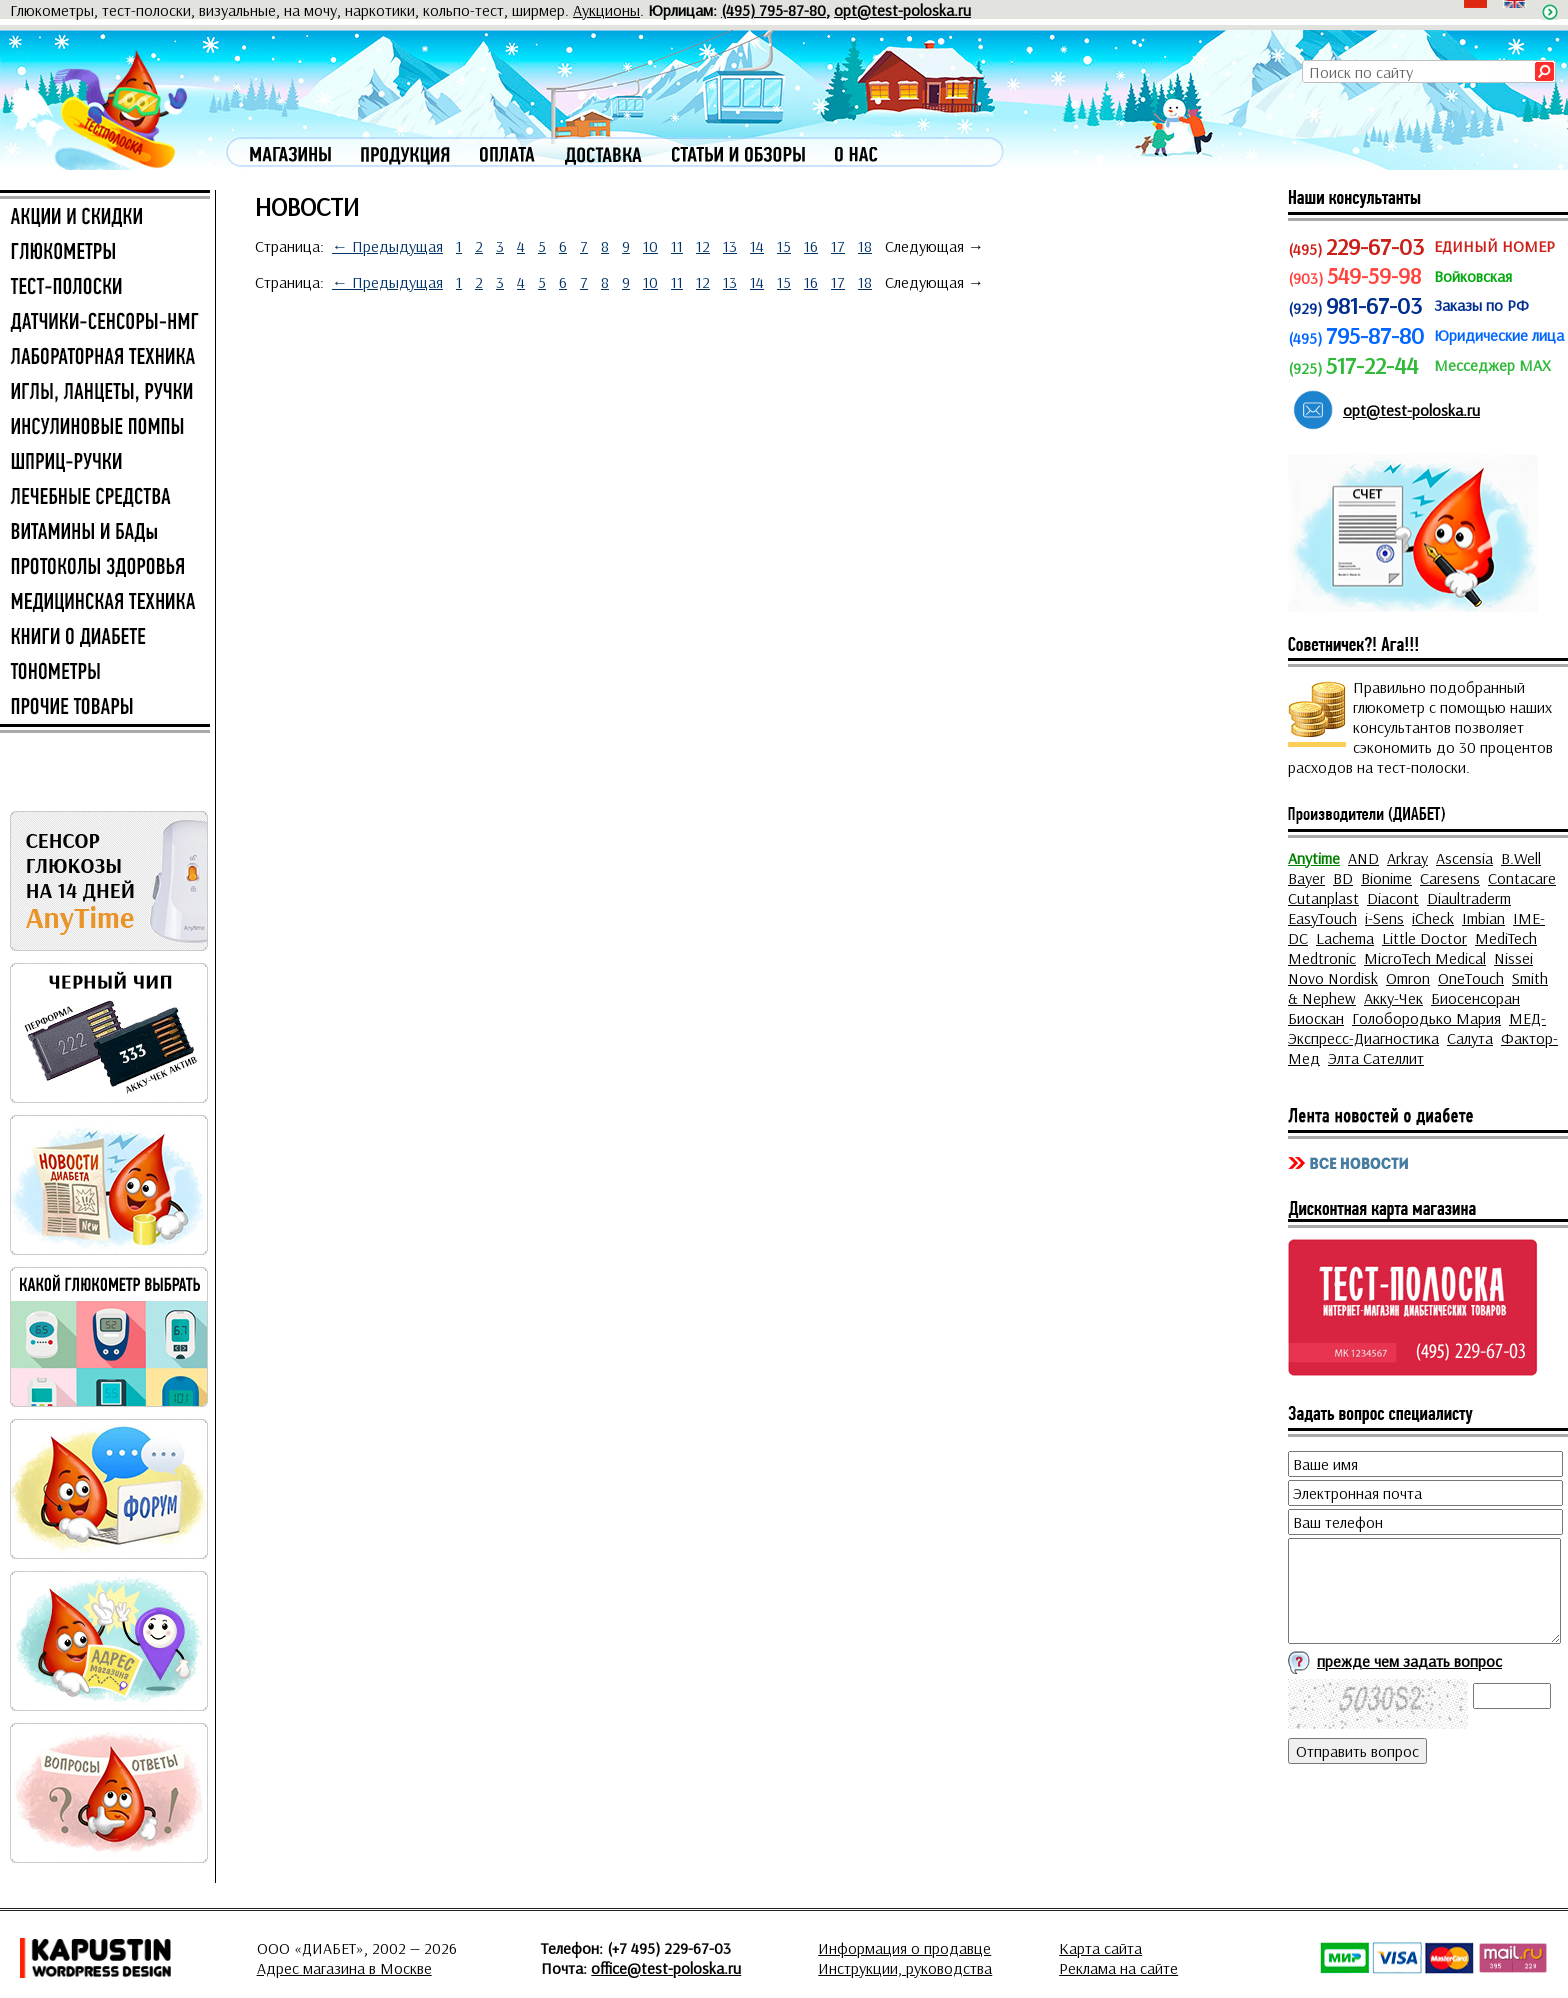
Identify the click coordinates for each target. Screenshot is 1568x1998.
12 (703, 246)
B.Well (1521, 858)
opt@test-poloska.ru (902, 10)
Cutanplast (1323, 898)
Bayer (1306, 878)
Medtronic (1322, 958)
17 (838, 246)
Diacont (1393, 898)
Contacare (1522, 878)
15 (784, 246)
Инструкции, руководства (905, 1968)
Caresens (1450, 878)
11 (677, 246)
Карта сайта (1100, 1948)
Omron (1408, 978)
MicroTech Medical (1425, 958)
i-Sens (1384, 918)
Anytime (1314, 858)
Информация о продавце (904, 1948)
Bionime (1386, 878)
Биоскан (1316, 1018)
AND (1363, 858)
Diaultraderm (1469, 898)
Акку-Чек (1393, 998)
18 (865, 246)
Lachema (1345, 938)
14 (757, 246)
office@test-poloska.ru (666, 1968)
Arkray (1407, 858)
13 (730, 246)
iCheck (1433, 918)
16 (811, 246)
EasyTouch (1322, 918)
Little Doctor (1424, 938)
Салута (1470, 1038)
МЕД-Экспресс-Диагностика (1417, 1028)
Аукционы (606, 10)
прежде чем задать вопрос (1409, 1661)
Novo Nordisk (1333, 978)
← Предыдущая (387, 246)
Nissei (1513, 958)
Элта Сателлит (1376, 1058)
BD (1343, 878)
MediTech (1506, 938)
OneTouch (1471, 978)
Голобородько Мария (1426, 1018)
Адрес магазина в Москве (344, 1968)
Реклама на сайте (1118, 1968)
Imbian (1483, 918)
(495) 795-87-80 (773, 10)
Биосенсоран (1475, 998)
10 (650, 246)
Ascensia (1464, 858)
